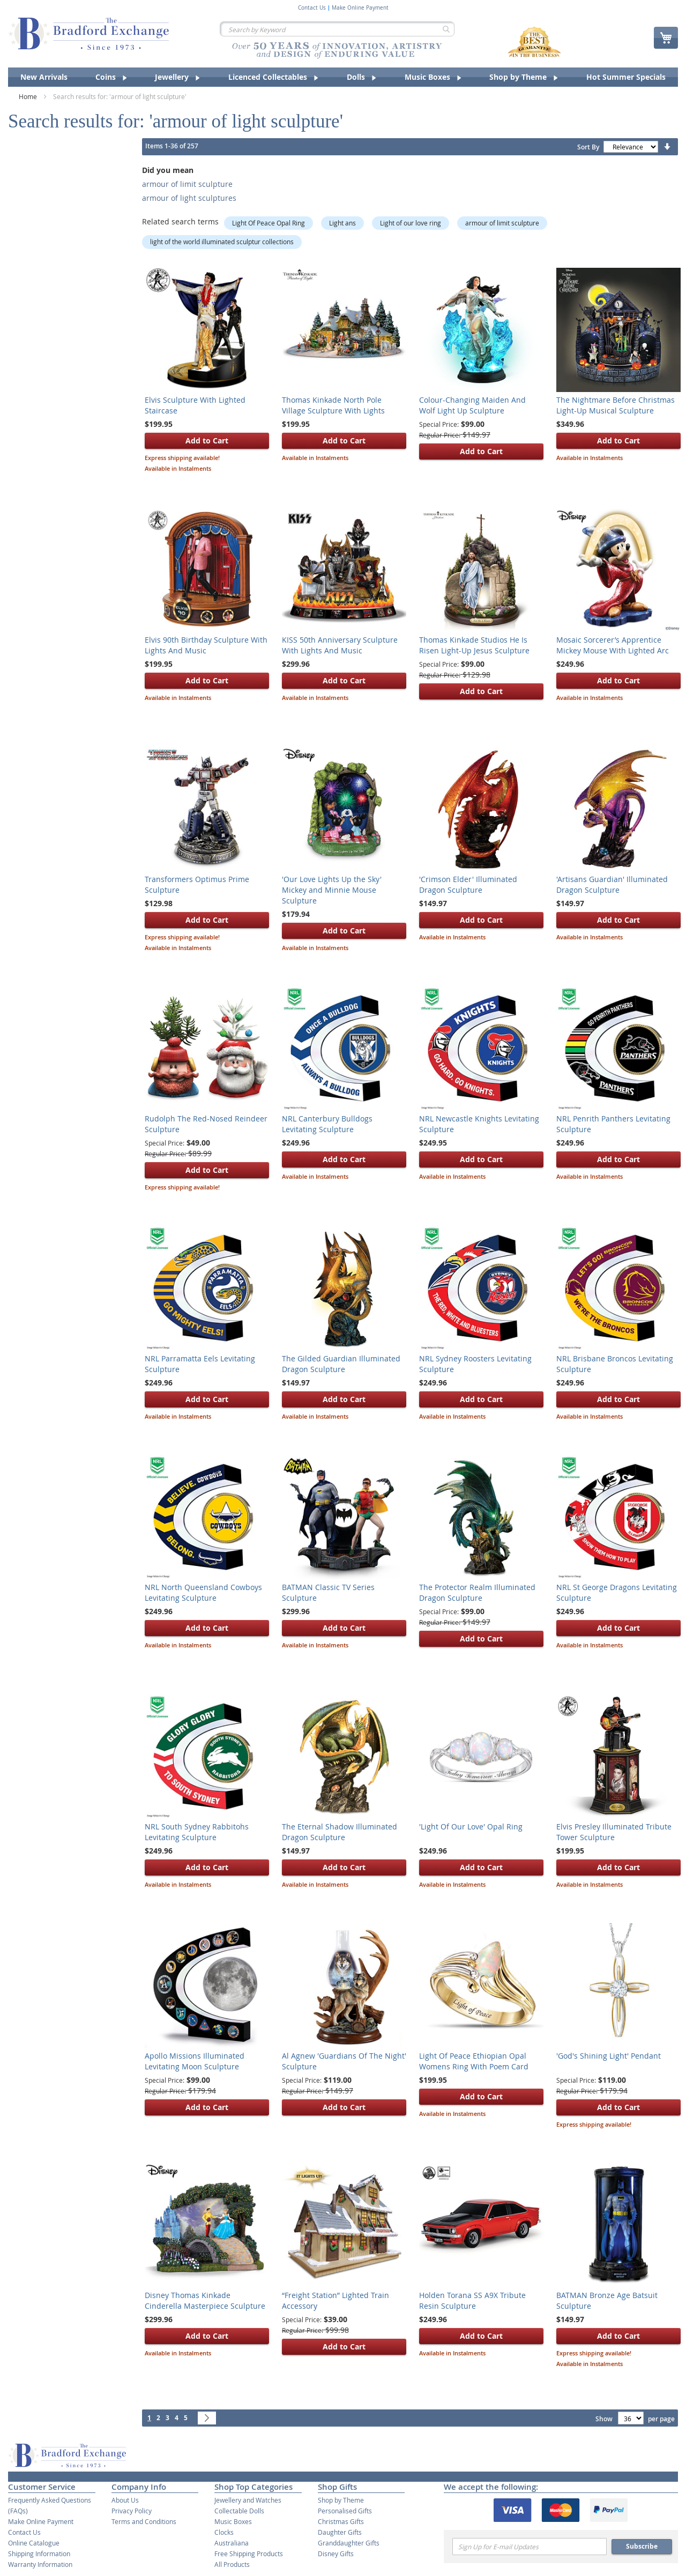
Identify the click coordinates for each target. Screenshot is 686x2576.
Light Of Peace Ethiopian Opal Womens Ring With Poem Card (473, 2061)
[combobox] (337, 28)
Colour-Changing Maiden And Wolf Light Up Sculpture (472, 405)
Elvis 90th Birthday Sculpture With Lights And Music (206, 645)
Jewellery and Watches (247, 2500)
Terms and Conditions (143, 2521)
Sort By (588, 147)
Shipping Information (39, 2553)
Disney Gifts (336, 2553)
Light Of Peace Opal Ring (268, 223)
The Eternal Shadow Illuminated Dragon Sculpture (339, 1831)
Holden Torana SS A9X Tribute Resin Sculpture (472, 2300)
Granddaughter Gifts (348, 2543)
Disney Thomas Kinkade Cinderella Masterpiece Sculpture (205, 2300)
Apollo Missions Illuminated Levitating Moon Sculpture (194, 2061)
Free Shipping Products (248, 2553)
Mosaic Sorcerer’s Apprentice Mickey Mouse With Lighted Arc (612, 645)
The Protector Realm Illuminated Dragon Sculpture (477, 1592)
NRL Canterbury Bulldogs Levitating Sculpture (327, 1123)
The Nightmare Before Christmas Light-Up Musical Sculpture (615, 405)
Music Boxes (233, 2521)
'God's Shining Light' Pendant (608, 2056)
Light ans (342, 223)
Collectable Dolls (239, 2510)
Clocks (224, 2532)
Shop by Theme (341, 2500)
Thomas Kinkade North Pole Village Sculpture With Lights (333, 405)
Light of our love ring (410, 223)
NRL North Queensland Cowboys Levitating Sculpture (203, 1592)
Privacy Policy (131, 2510)
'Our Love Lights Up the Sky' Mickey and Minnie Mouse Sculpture (332, 890)
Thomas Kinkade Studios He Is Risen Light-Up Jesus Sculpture (474, 645)
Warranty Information (40, 2564)
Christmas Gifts (341, 2521)
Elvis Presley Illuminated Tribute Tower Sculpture (614, 1831)
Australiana (231, 2543)
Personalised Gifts (345, 2510)
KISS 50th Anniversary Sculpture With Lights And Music (340, 645)
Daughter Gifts (340, 2532)
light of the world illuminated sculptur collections (222, 241)
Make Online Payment (360, 8)
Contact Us (312, 8)
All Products (232, 2564)
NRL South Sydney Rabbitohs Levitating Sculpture (197, 1831)
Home (29, 96)
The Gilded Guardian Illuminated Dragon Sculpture (341, 1363)
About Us (125, 2500)
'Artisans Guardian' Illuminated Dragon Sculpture (612, 884)
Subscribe (642, 2546)
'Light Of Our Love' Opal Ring (471, 1826)
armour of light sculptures (189, 198)
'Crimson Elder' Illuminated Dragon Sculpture (468, 884)
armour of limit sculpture (187, 184)
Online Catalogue (33, 2543)
